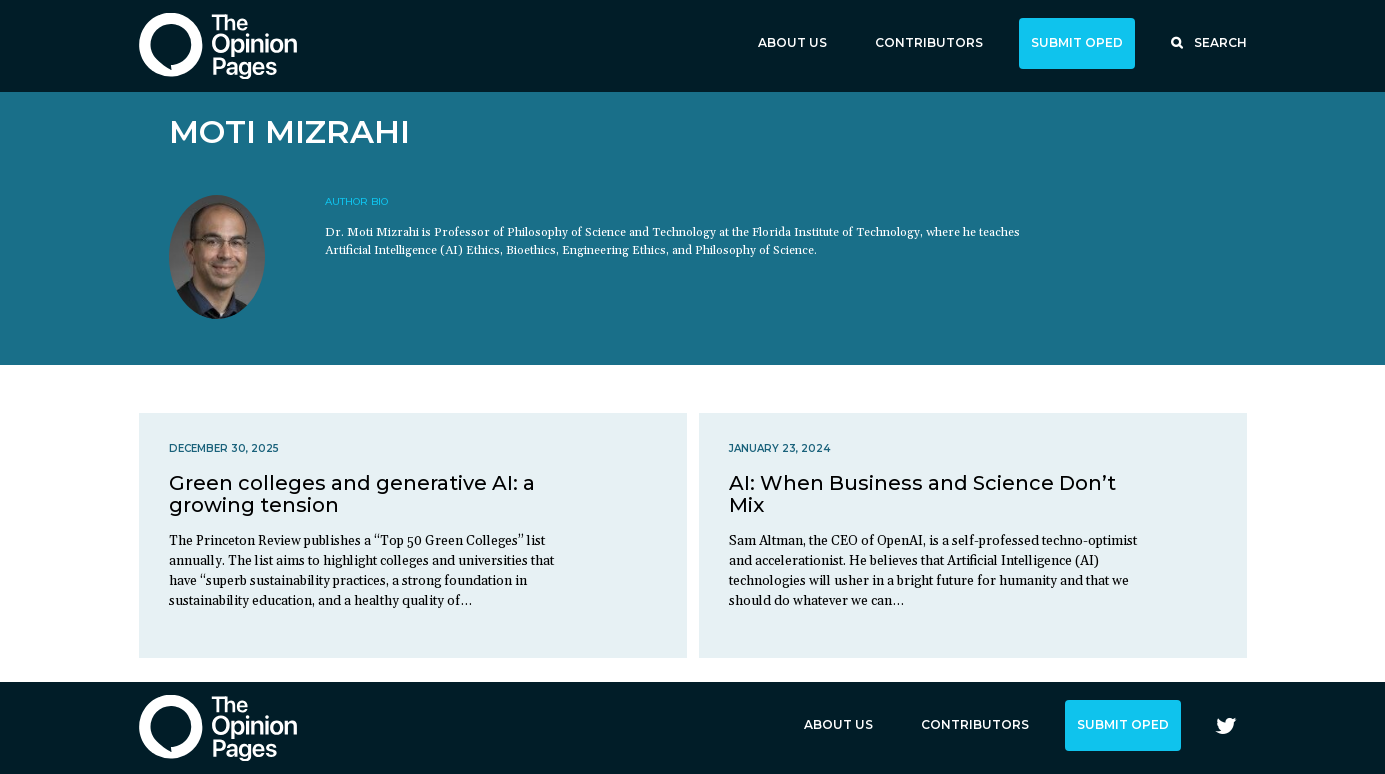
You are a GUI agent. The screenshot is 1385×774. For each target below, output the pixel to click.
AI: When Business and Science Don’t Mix (922, 494)
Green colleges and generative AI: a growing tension (352, 494)
